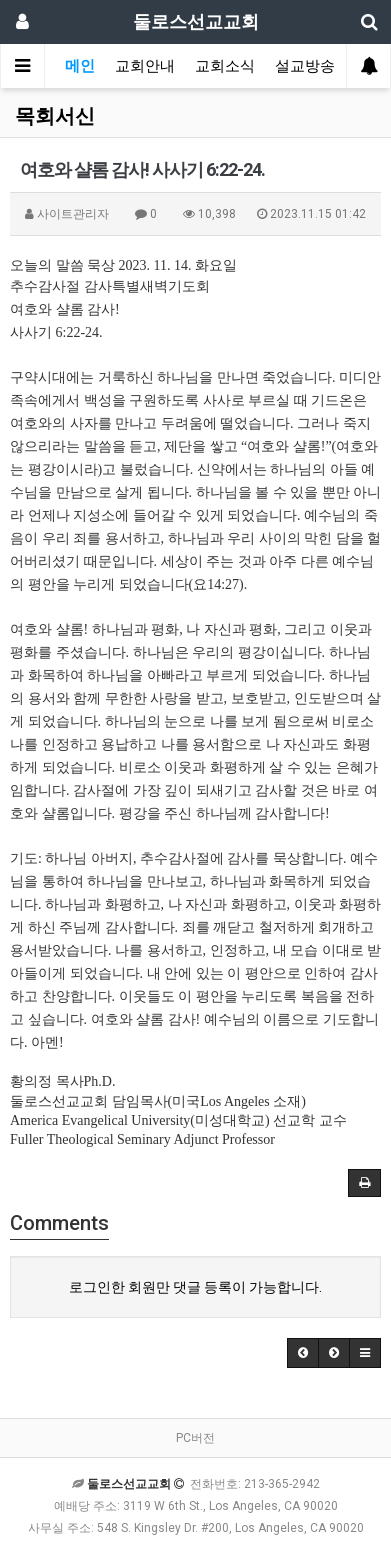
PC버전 (195, 1438)
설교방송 (305, 66)
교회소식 (225, 66)
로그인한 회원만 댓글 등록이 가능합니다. (195, 1287)
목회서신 (55, 116)
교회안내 (145, 66)
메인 (80, 66)
